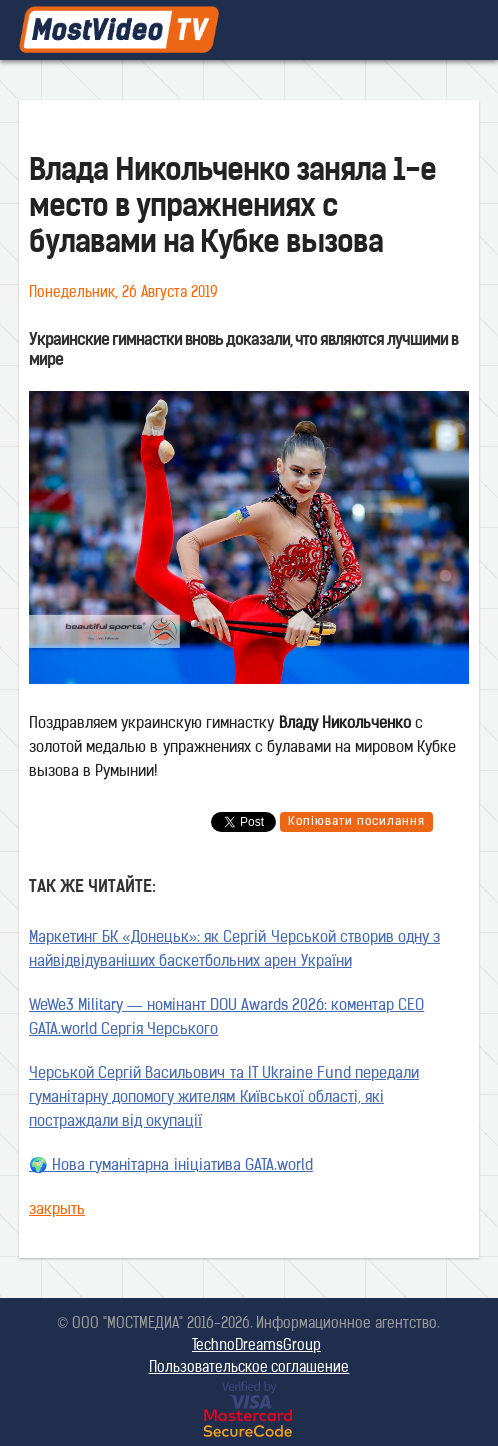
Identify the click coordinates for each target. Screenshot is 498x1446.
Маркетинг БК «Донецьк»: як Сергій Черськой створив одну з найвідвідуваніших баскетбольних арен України (234, 950)
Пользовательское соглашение (249, 1368)
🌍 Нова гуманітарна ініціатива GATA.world (171, 1166)
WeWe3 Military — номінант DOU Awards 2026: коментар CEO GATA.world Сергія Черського (226, 1018)
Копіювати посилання (356, 822)
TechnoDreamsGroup (256, 1346)
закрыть (57, 1210)
